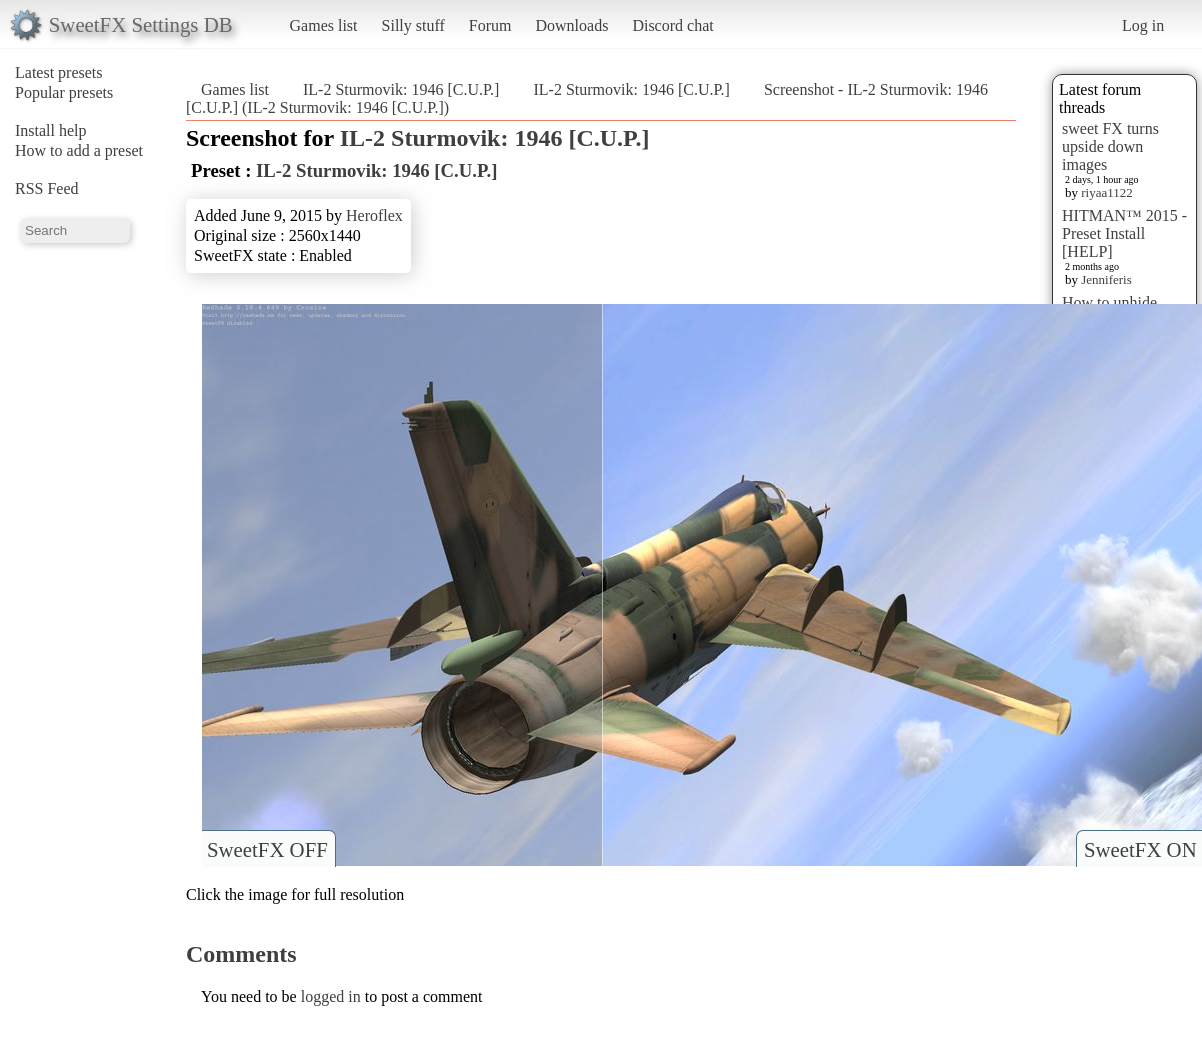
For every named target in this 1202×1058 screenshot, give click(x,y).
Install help (51, 130)
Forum (490, 25)
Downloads (571, 25)
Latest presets (59, 72)
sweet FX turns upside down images (1110, 146)
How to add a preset (79, 150)
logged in (331, 996)
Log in (1143, 25)
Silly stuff (413, 25)
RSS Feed (47, 188)
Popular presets (64, 92)
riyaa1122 (1107, 192)
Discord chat (672, 25)
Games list (324, 25)
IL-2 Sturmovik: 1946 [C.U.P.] (401, 89)
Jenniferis (1106, 279)
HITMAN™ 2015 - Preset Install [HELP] (1124, 233)
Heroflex (374, 215)
